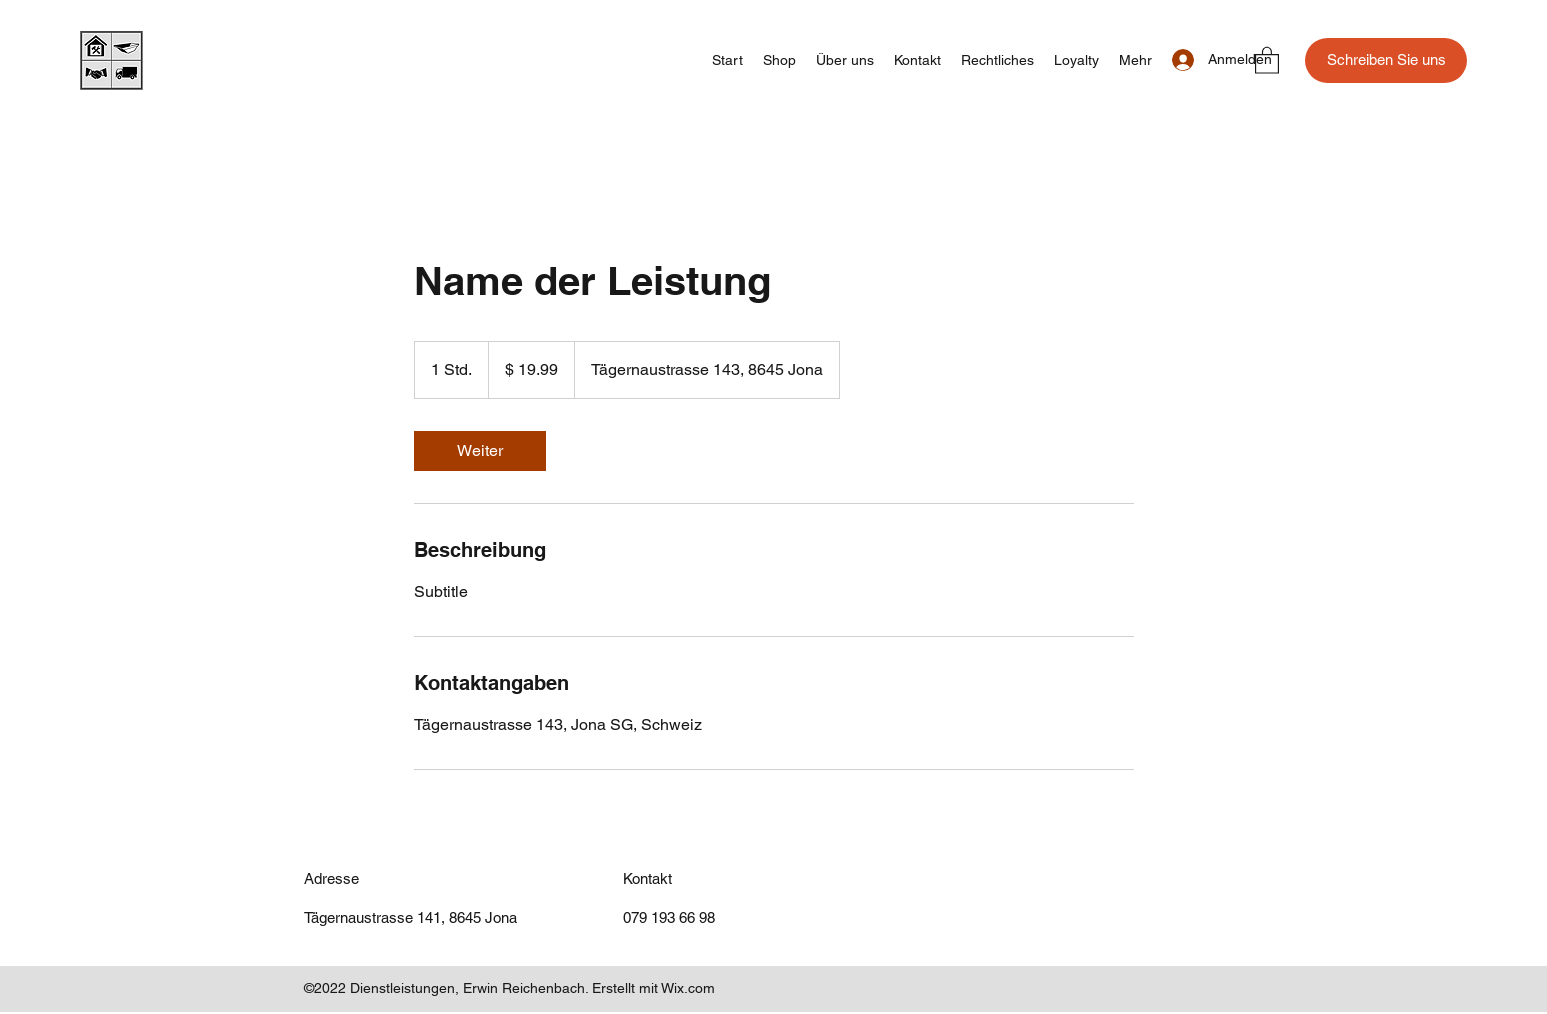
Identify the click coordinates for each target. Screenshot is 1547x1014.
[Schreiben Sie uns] (1386, 60)
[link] (480, 451)
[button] (1267, 59)
